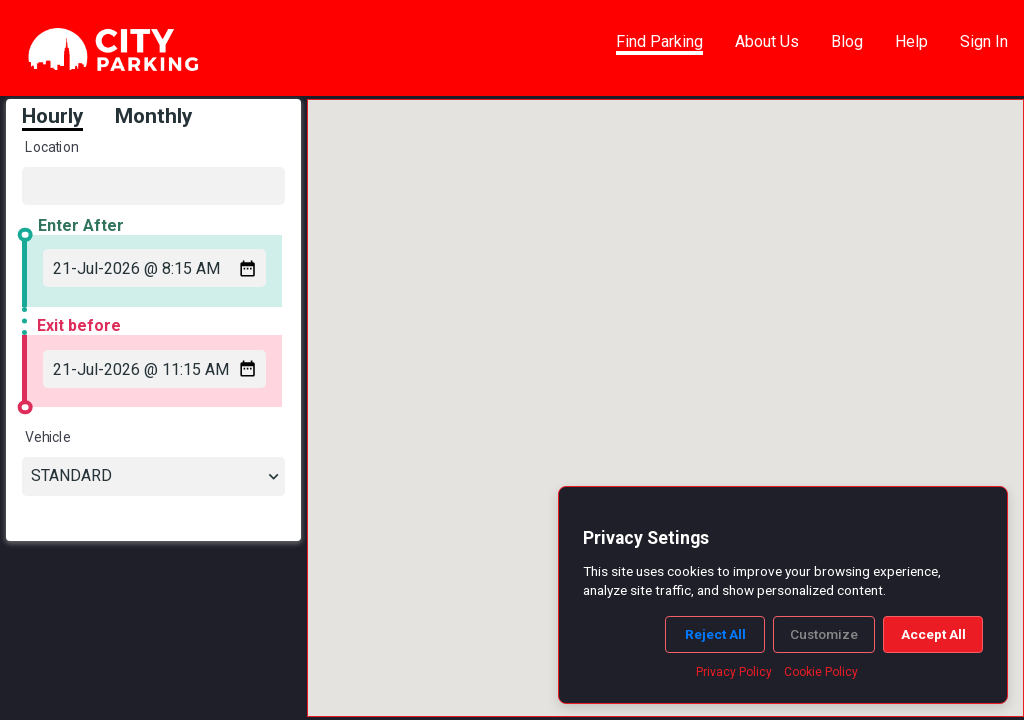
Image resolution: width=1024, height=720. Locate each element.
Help (911, 41)
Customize (824, 634)
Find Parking (659, 41)
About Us (767, 41)
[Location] (148, 185)
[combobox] (148, 475)
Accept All (933, 634)
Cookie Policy (821, 672)
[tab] (68, 117)
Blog (847, 41)
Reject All (715, 634)
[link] (113, 50)
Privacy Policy (734, 672)
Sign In (984, 41)
